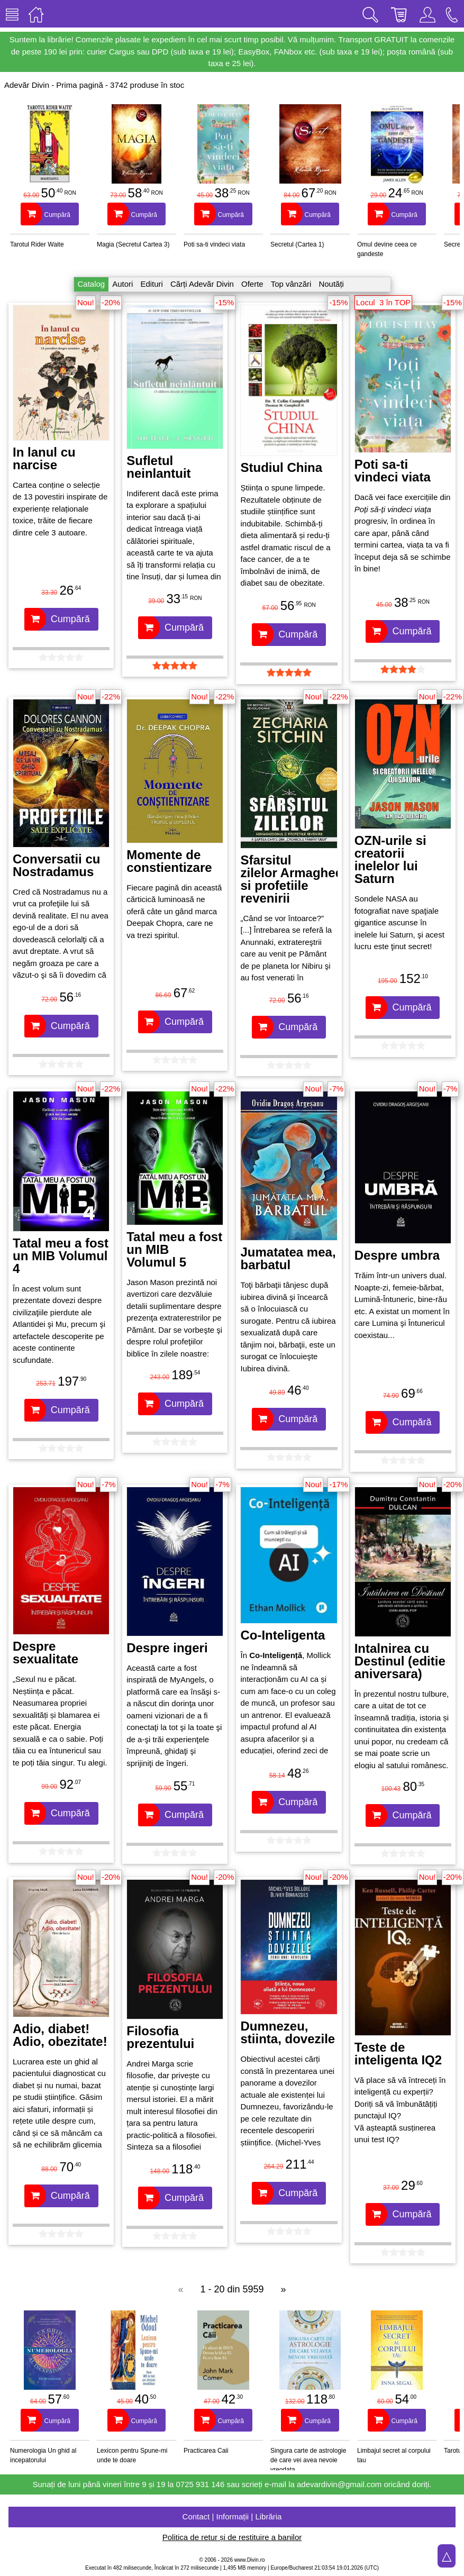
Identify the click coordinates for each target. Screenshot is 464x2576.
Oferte (252, 283)
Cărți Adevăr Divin (202, 283)
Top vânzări (291, 283)
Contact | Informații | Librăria (232, 2516)
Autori (122, 283)
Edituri (151, 283)
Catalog (91, 283)
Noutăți (331, 283)
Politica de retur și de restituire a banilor (232, 2537)
